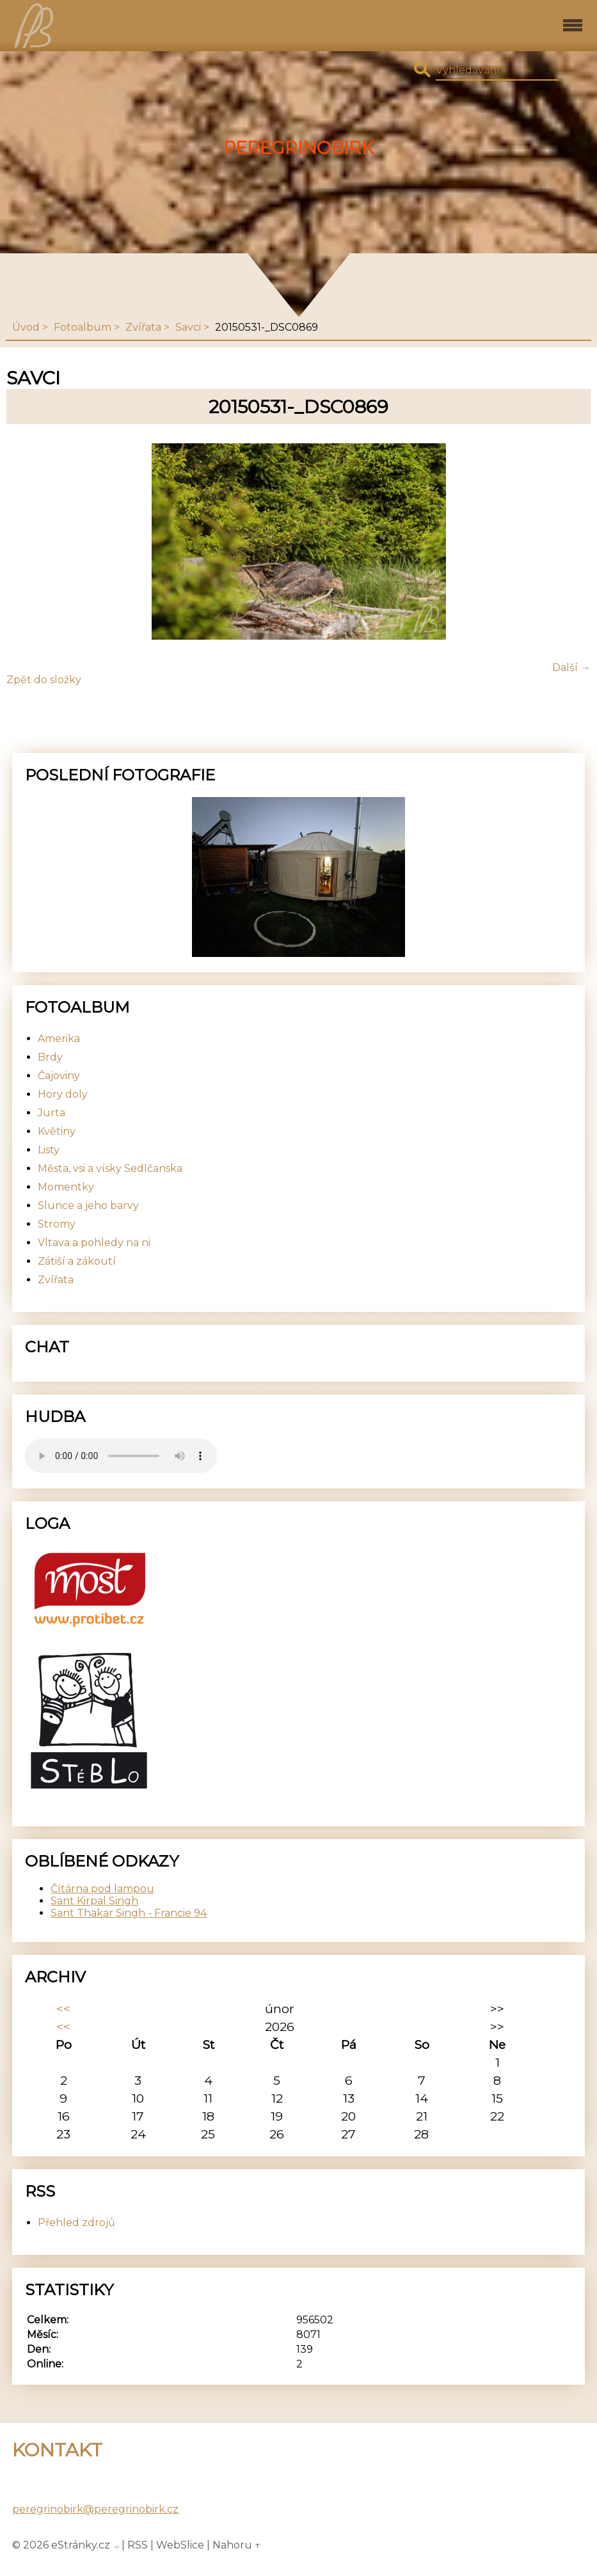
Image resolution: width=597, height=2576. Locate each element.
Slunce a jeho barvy (88, 1205)
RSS (137, 2545)
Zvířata (143, 327)
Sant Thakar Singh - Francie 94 (129, 1913)
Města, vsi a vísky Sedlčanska (110, 1168)
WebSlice (180, 2545)
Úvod (26, 327)
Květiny (57, 1131)
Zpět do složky (43, 680)
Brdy (50, 1057)
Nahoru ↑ (236, 2545)
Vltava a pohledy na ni (94, 1243)
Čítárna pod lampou (102, 1889)
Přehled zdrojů (76, 2222)
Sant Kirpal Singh (94, 1901)
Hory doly (63, 1094)
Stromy (57, 1224)
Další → (571, 667)
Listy (49, 1150)
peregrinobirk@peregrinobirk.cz (95, 2509)
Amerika (59, 1038)
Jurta (51, 1113)
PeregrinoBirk (298, 148)
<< (63, 2008)
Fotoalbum (82, 327)
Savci (188, 327)
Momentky (66, 1187)
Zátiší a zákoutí (77, 1261)
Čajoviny (59, 1076)
